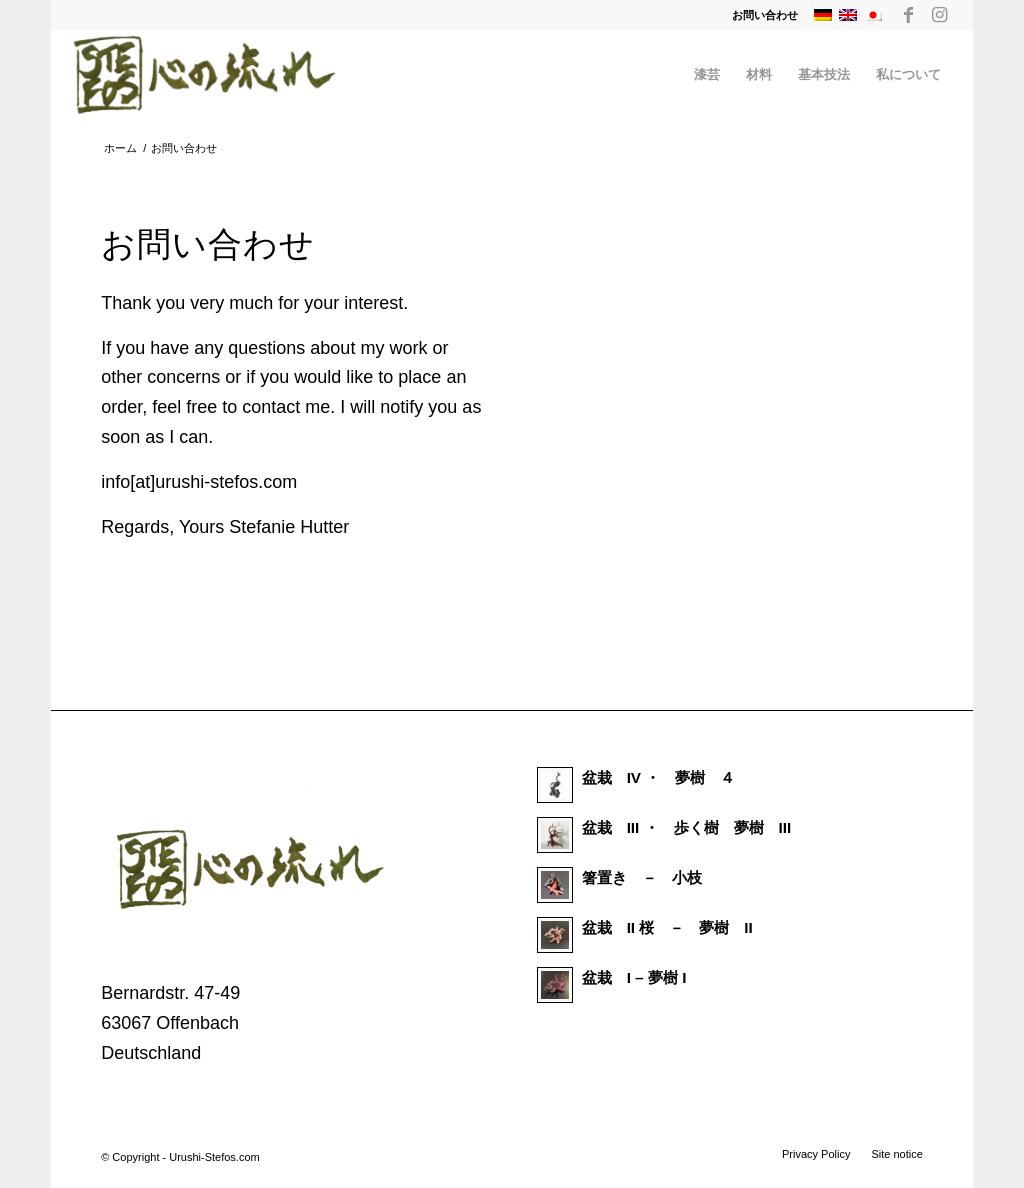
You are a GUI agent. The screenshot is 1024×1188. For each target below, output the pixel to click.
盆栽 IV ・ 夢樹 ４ (659, 777)
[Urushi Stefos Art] (205, 75)
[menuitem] (760, 15)
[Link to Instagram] (939, 15)
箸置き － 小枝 (642, 877)
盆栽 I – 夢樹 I (634, 977)
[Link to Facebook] (908, 15)
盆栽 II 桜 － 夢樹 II (667, 927)
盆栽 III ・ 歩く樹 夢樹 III (687, 827)
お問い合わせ (765, 15)
